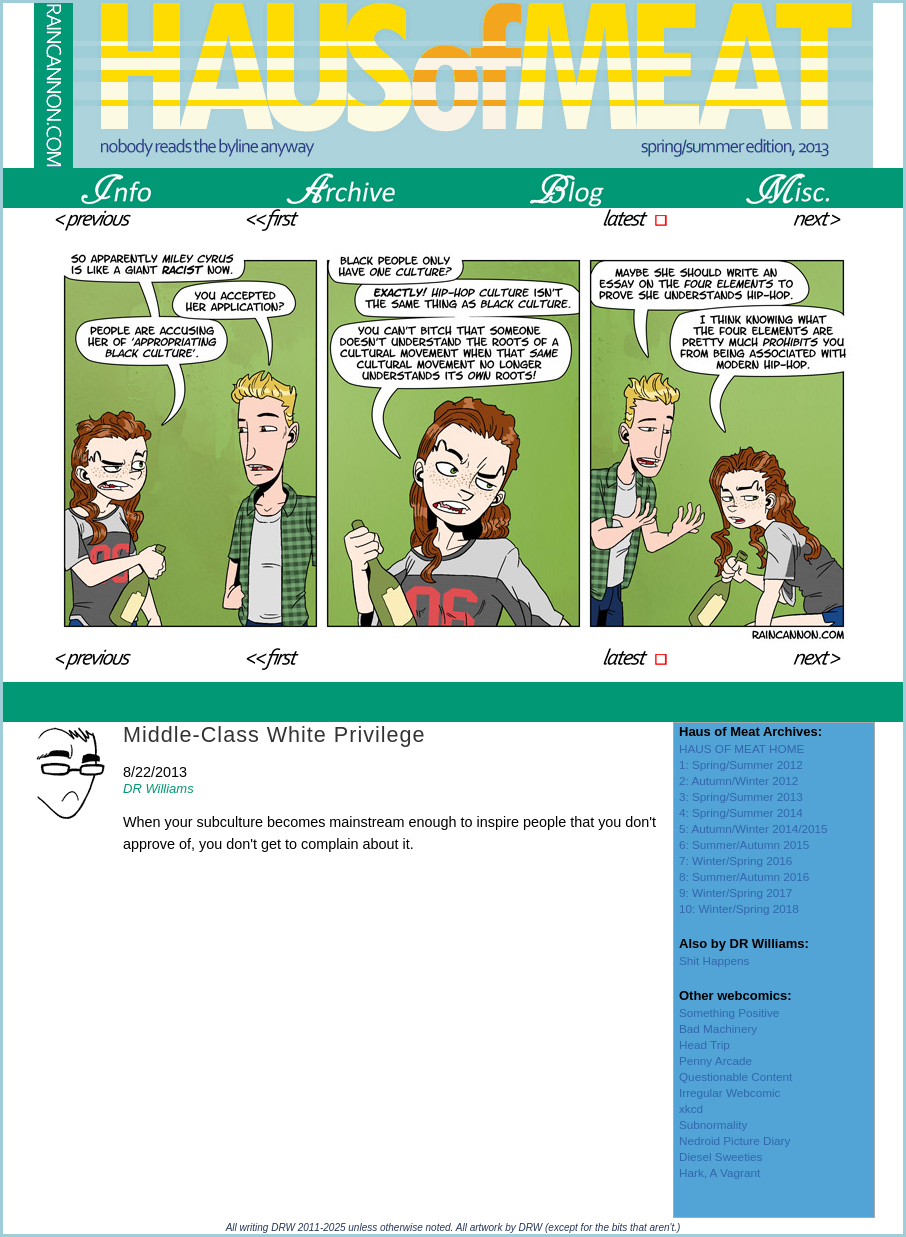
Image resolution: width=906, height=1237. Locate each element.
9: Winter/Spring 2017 (735, 892)
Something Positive (729, 1012)
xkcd (691, 1108)
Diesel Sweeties (720, 1156)
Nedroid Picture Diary (734, 1140)
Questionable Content (735, 1076)
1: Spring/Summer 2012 (741, 764)
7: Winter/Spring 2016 (735, 860)
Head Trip (704, 1044)
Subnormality (713, 1124)
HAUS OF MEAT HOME (741, 748)
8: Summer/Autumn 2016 (744, 876)
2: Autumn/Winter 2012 (738, 780)
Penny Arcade (715, 1060)
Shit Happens (714, 960)
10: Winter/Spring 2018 (739, 908)
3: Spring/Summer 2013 (741, 796)
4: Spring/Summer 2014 (741, 812)
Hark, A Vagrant (719, 1172)
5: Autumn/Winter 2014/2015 (753, 828)
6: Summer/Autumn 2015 (744, 844)
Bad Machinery (718, 1028)
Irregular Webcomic (729, 1092)
